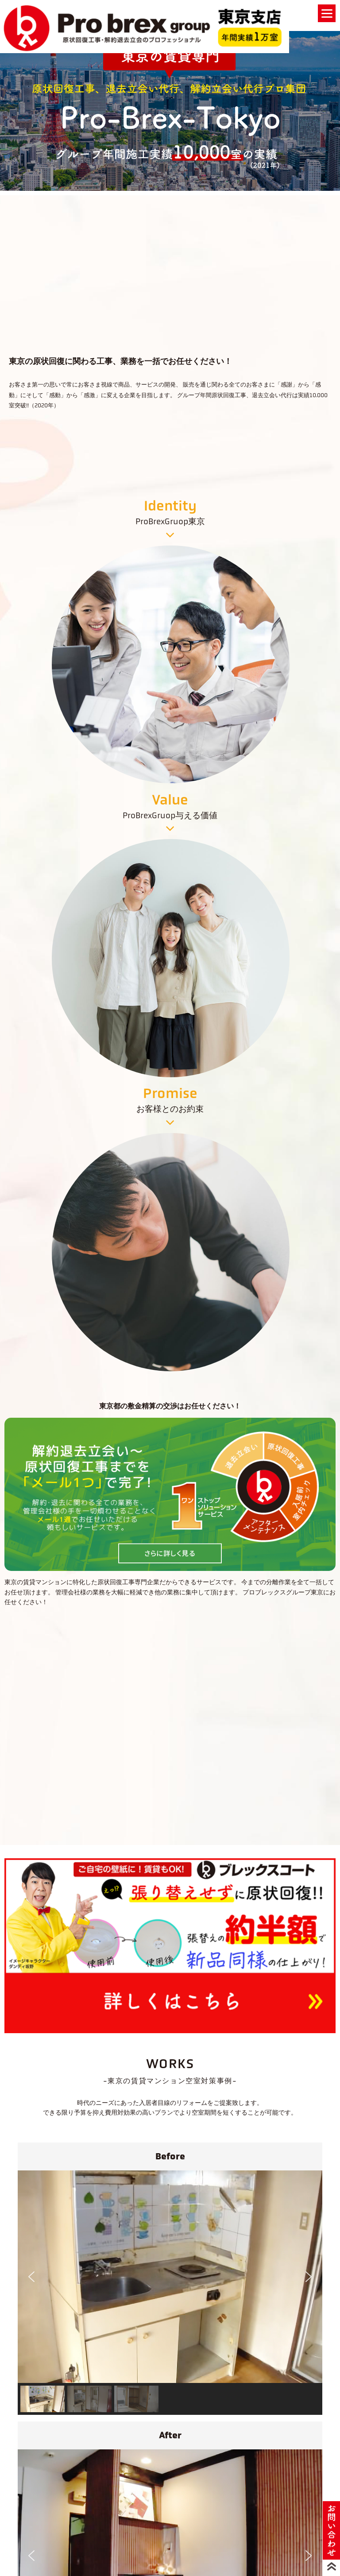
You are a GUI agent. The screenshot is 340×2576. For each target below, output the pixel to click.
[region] (170, 109)
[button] (31, 2277)
